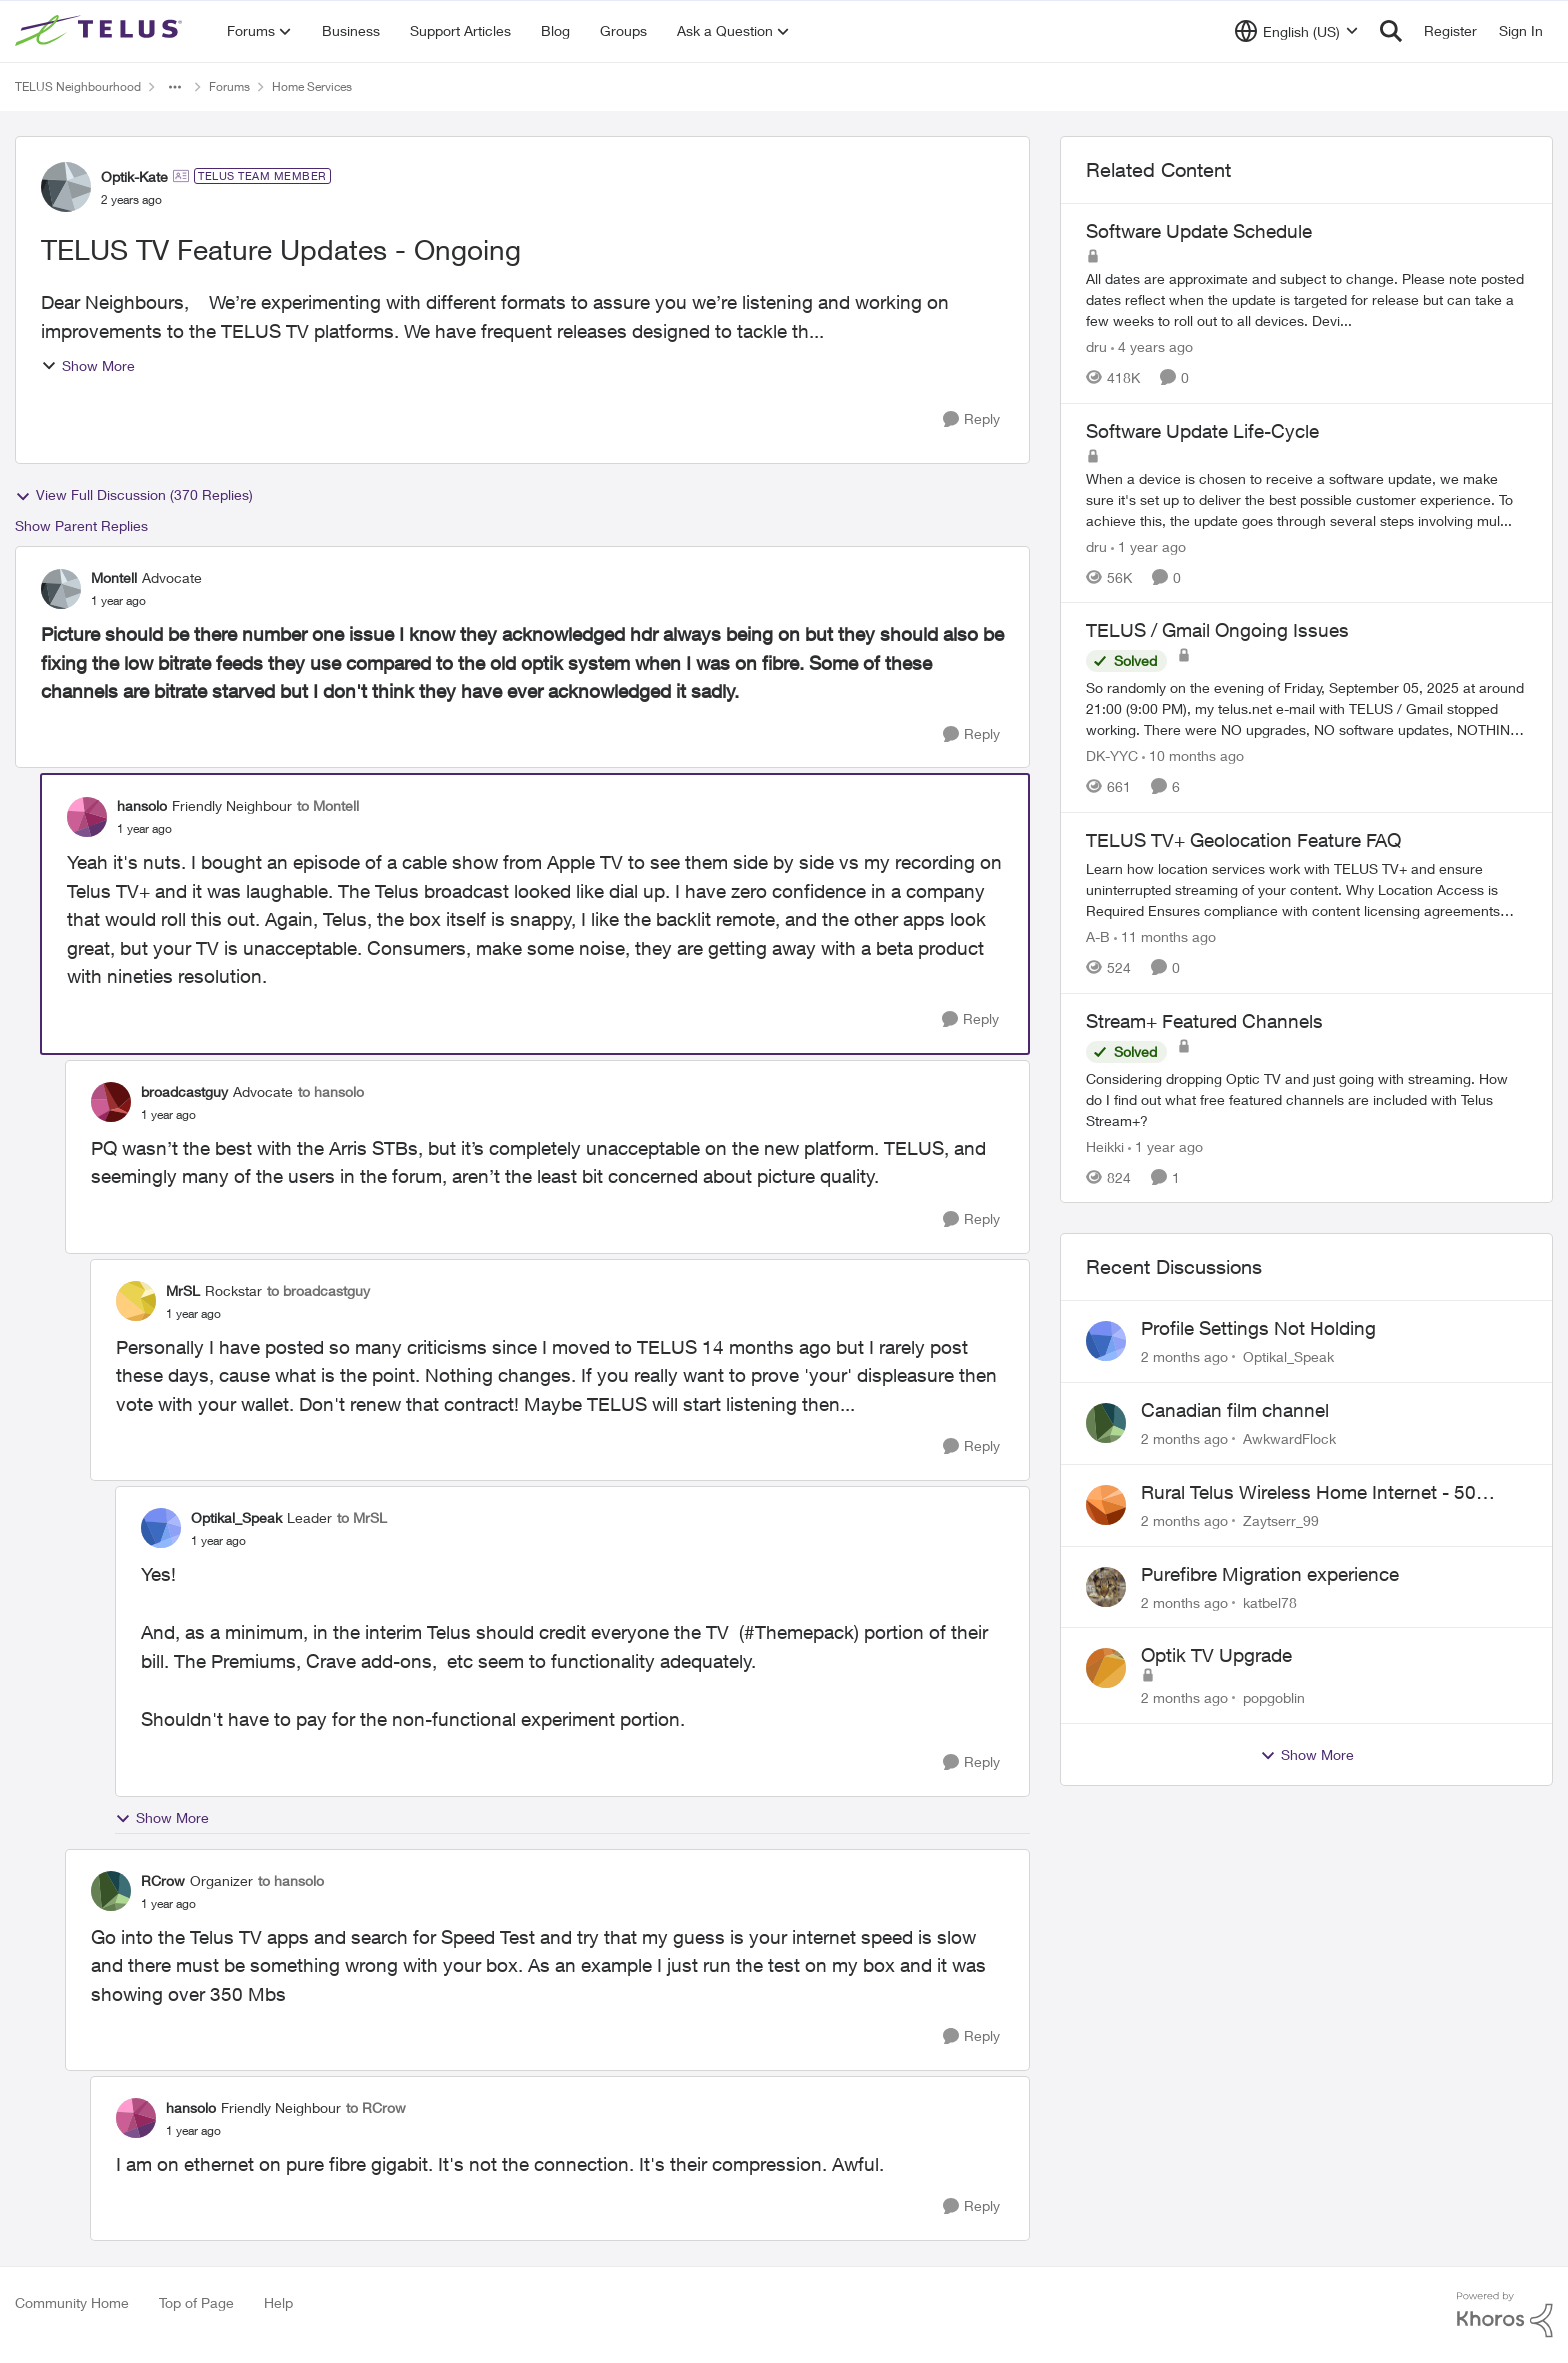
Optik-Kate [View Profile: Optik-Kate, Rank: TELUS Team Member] (134, 176)
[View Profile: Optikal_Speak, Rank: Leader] (161, 1528)
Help (278, 2302)
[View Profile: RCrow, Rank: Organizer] (111, 1891)
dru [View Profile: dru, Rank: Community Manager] (1096, 346)
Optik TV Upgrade (1216, 1655)
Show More (88, 365)
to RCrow (376, 2107)
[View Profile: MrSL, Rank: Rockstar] (136, 1301)
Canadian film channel (1235, 1410)
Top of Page (196, 2302)
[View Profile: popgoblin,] (1106, 1668)
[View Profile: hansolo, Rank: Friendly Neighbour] (87, 817)
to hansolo (331, 1091)
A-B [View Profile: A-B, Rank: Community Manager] (1098, 936)
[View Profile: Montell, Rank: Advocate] (61, 589)
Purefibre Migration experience (1270, 1574)
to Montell (328, 805)
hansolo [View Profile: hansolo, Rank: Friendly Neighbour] (142, 805)
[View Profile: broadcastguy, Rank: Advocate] (111, 1102)
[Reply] (971, 419)
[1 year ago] (1148, 545)
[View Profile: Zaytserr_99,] (1106, 1505)
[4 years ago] (1152, 346)
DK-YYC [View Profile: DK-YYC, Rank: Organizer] (1112, 755)
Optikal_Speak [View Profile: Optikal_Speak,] (1288, 1356)
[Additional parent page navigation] (175, 87)
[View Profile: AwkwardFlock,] (1106, 1423)
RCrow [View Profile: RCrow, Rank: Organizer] (163, 1880)
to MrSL (362, 1517)
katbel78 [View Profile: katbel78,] (1270, 1601)
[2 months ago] (1184, 1356)
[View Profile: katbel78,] (1106, 1587)
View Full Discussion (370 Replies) (134, 495)
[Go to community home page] (101, 31)
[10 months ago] (1193, 755)
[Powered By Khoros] (1505, 2315)
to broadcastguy (318, 1290)
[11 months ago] (1165, 936)
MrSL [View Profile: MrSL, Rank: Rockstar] (183, 1290)
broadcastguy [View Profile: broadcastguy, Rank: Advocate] (184, 1091)
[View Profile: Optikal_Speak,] (1106, 1341)
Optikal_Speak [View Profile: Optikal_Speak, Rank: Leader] (236, 1517)
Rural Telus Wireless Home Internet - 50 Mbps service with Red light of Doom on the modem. (1326, 1493)
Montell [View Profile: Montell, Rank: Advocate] (114, 577)
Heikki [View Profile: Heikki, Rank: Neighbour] (1105, 1145)
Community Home (72, 2302)
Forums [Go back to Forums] (229, 86)
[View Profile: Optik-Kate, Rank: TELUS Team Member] (66, 187)
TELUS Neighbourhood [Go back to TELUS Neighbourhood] (78, 86)
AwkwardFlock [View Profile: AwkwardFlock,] (1289, 1438)
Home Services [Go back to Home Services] (312, 86)
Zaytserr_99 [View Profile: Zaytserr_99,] (1281, 1520)
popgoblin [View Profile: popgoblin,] (1274, 1697)
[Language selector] (1296, 31)
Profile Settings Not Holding (1258, 1328)
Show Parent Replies (81, 525)
